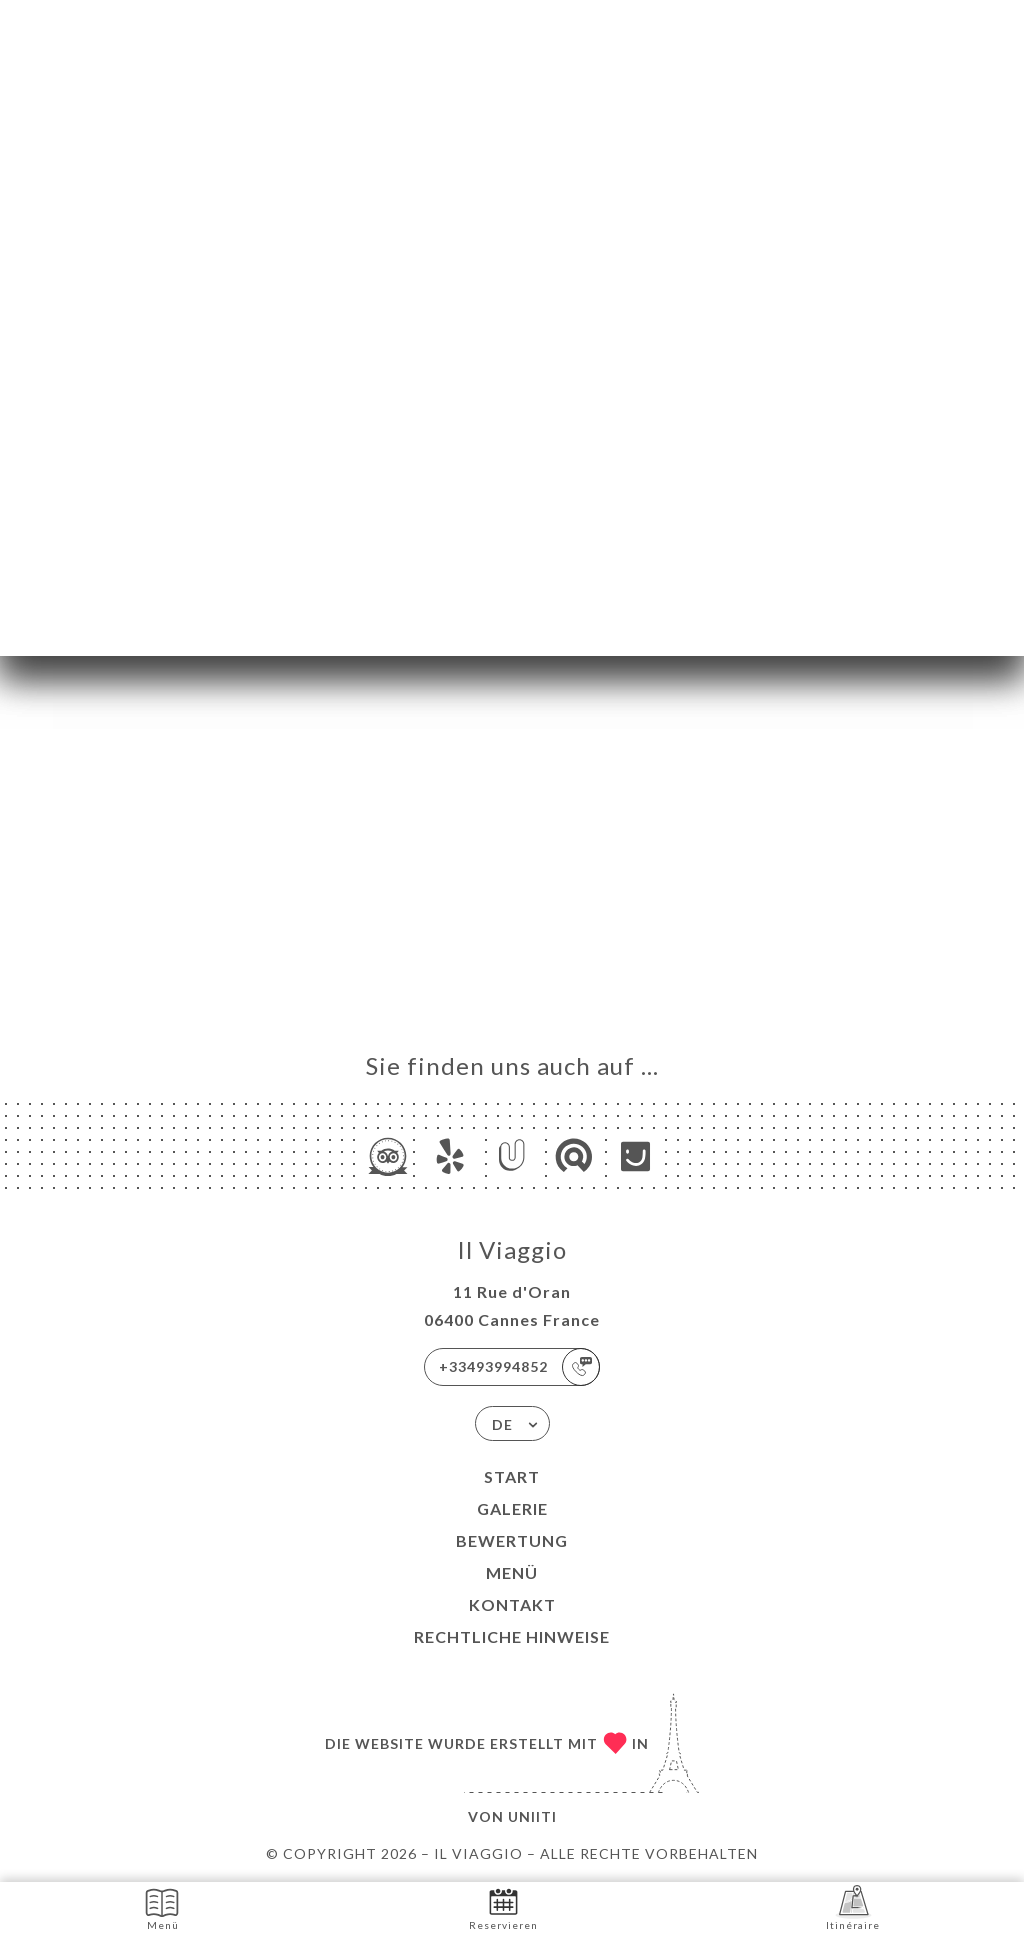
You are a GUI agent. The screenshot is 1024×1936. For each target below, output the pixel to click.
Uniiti (532, 1816)
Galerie (512, 1508)
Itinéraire (853, 1907)
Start (512, 1476)
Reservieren (503, 1907)
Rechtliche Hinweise (512, 1636)
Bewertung (512, 1540)
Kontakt (512, 1604)
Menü (512, 1572)
